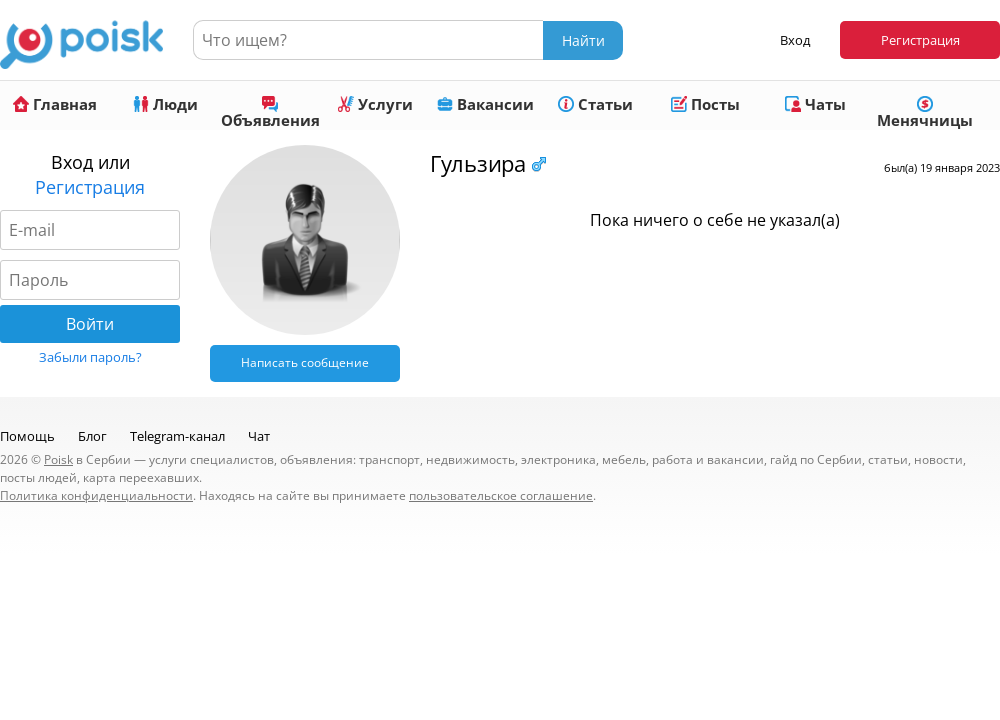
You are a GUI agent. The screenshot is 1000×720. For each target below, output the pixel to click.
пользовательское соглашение (501, 495)
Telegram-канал (177, 436)
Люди (165, 104)
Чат (259, 436)
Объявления (270, 113)
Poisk (58, 459)
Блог (92, 436)
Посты (705, 104)
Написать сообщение (305, 362)
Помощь (27, 436)
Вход (795, 40)
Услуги (375, 104)
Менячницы (925, 113)
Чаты (815, 104)
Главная (55, 104)
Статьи (595, 104)
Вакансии (485, 104)
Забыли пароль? (90, 357)
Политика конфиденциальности (96, 495)
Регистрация (920, 40)
